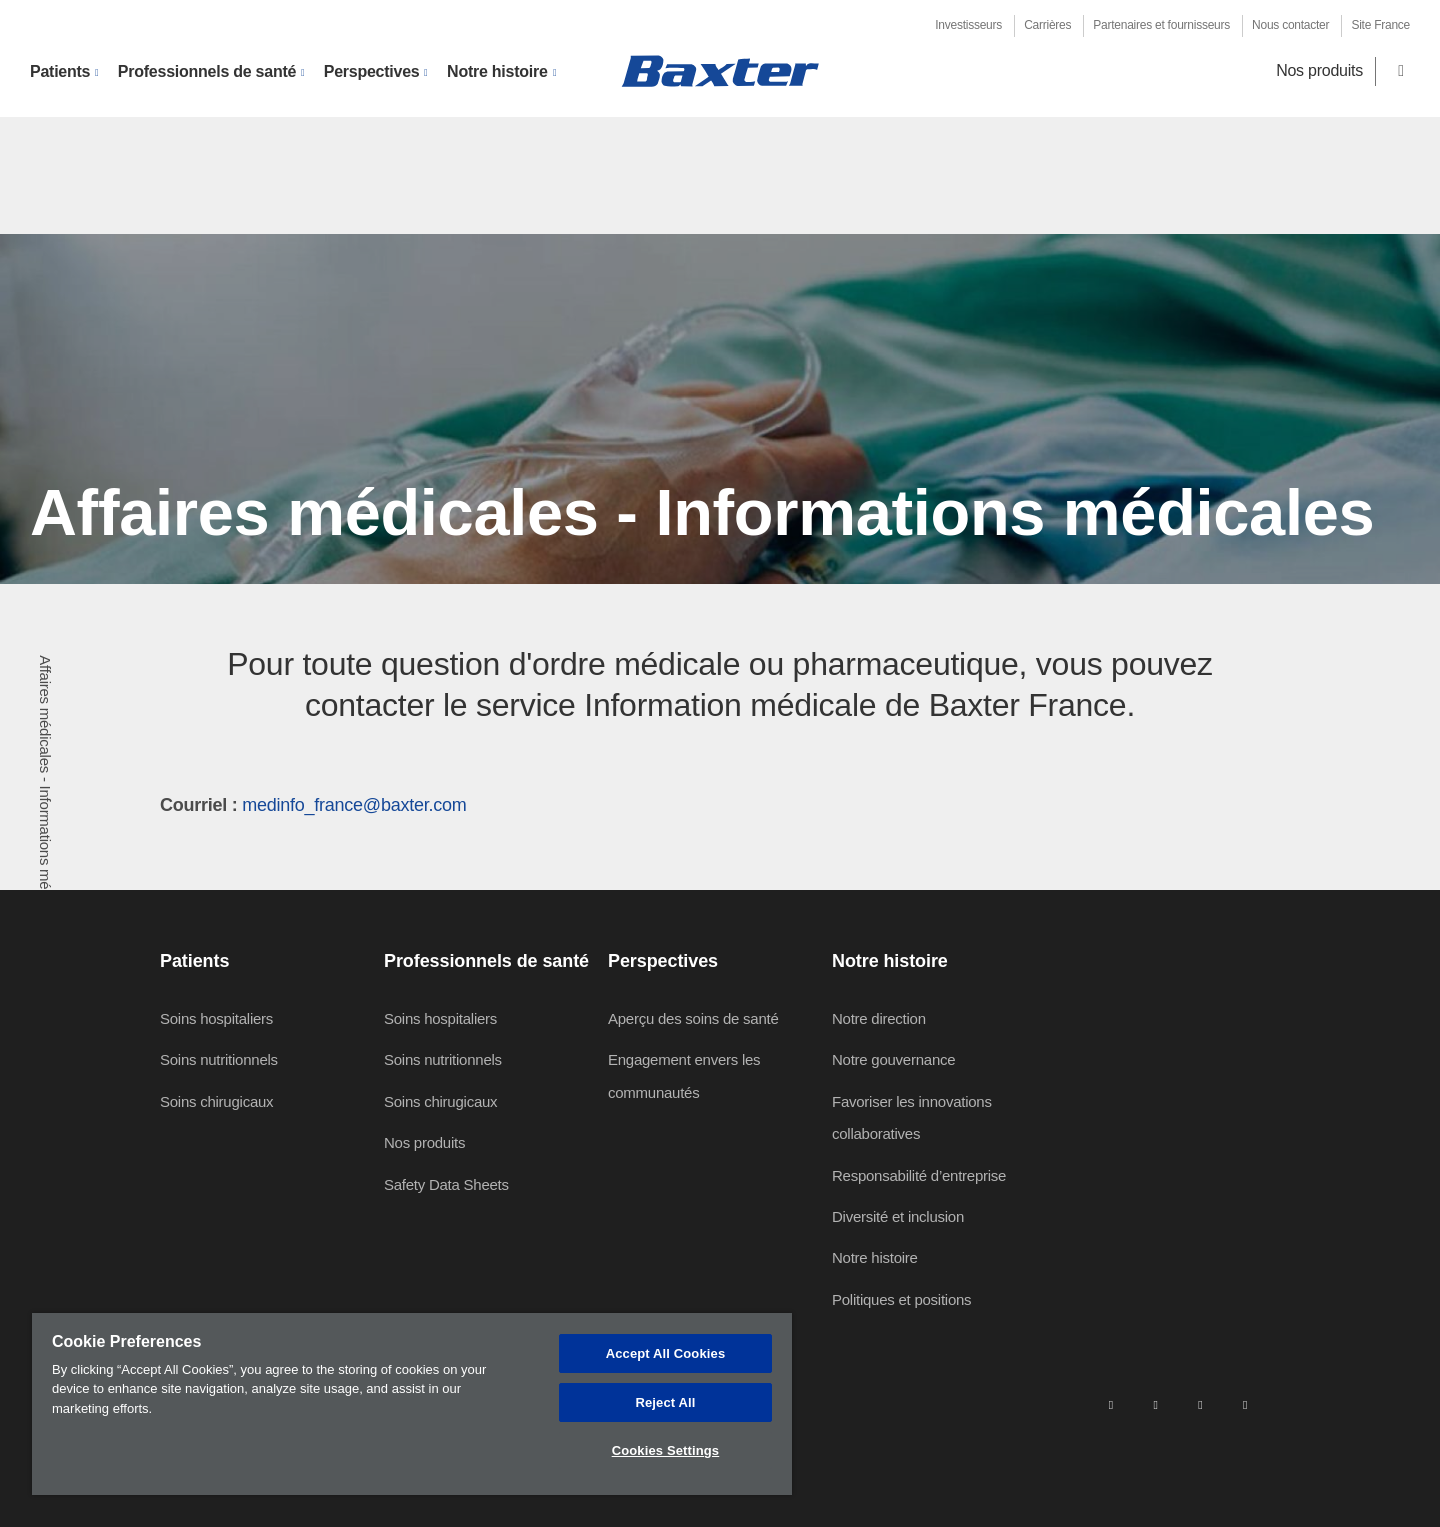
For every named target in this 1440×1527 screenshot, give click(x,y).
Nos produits (1319, 70)
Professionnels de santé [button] (207, 71)
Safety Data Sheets (446, 1184)
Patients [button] (60, 71)
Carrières (1047, 25)
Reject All (665, 1402)
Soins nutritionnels (219, 1059)
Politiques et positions (901, 1299)
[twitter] (1200, 1404)
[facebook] (1155, 1404)
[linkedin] (1111, 1404)
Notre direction (879, 1018)
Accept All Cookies (666, 1353)
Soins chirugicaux (216, 1101)
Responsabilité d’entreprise (919, 1175)
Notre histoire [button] (497, 71)
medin (266, 805)
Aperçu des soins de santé (693, 1018)
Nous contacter (1290, 25)
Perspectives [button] (372, 71)
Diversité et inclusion (898, 1216)
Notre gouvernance (893, 1059)
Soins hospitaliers (216, 1018)
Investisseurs (968, 25)
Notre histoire (875, 1257)
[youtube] (1245, 1404)
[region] (412, 1404)
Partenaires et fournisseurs (1161, 25)
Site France (1380, 25)
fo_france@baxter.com (378, 805)
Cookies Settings (666, 1450)
